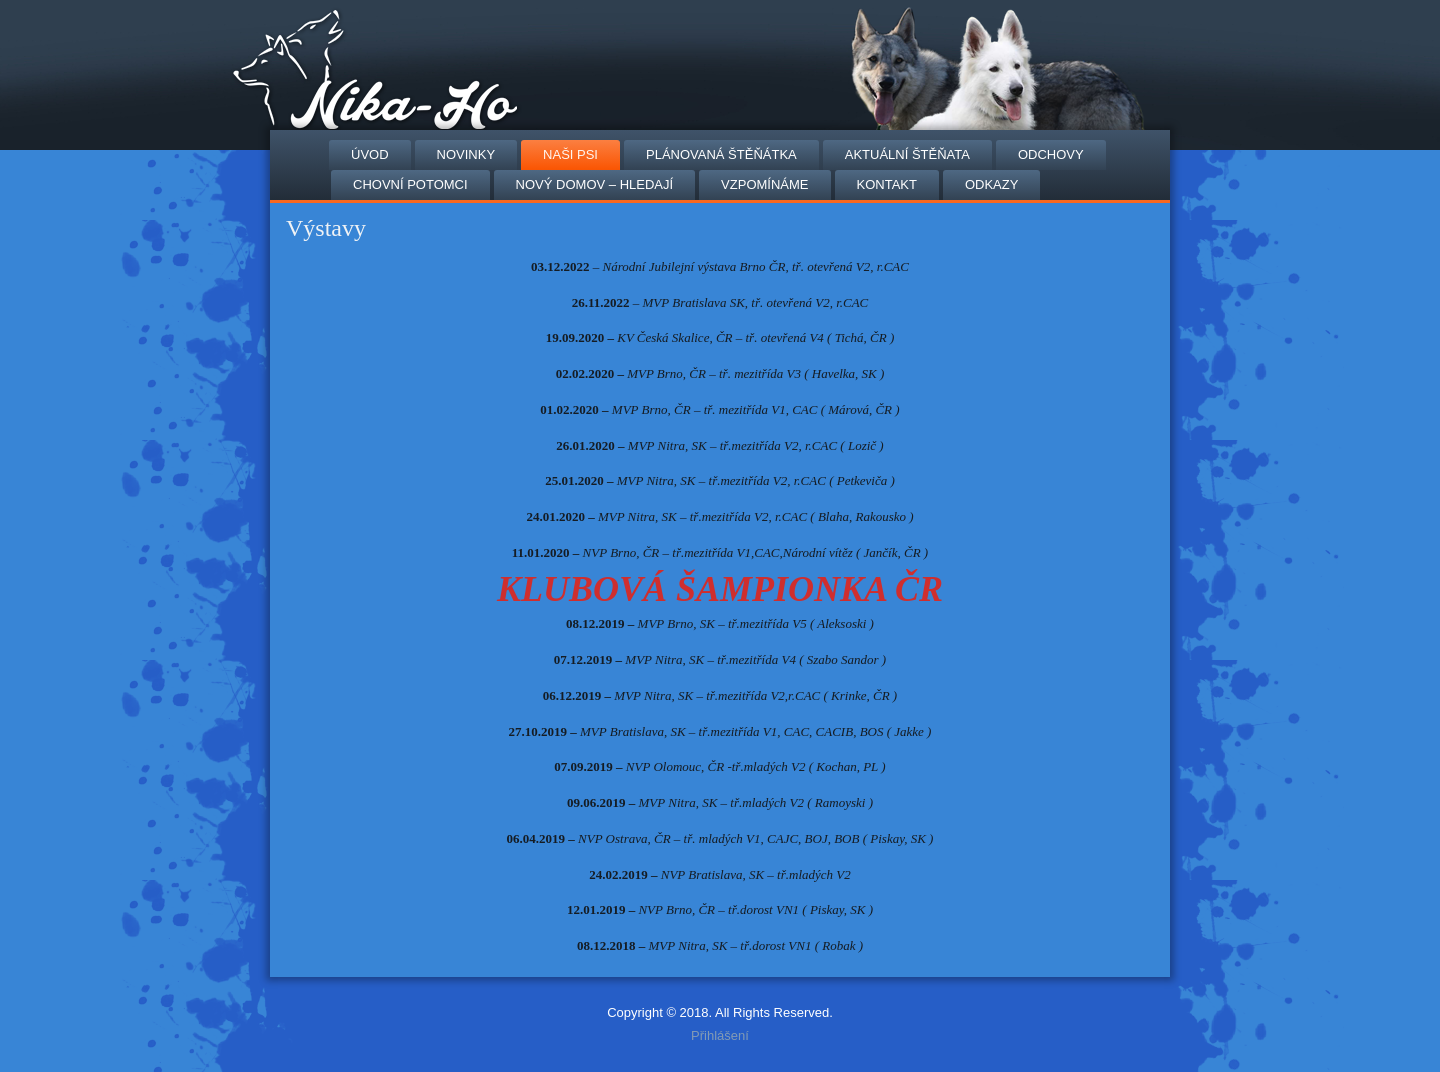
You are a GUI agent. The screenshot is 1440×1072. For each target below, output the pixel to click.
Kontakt (887, 184)
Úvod (370, 154)
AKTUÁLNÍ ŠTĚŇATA (907, 154)
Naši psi (570, 154)
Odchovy (1051, 154)
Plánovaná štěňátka (721, 154)
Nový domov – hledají (594, 184)
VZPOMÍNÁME (764, 184)
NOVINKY (466, 154)
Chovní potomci (410, 184)
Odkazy (991, 184)
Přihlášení (720, 1035)
